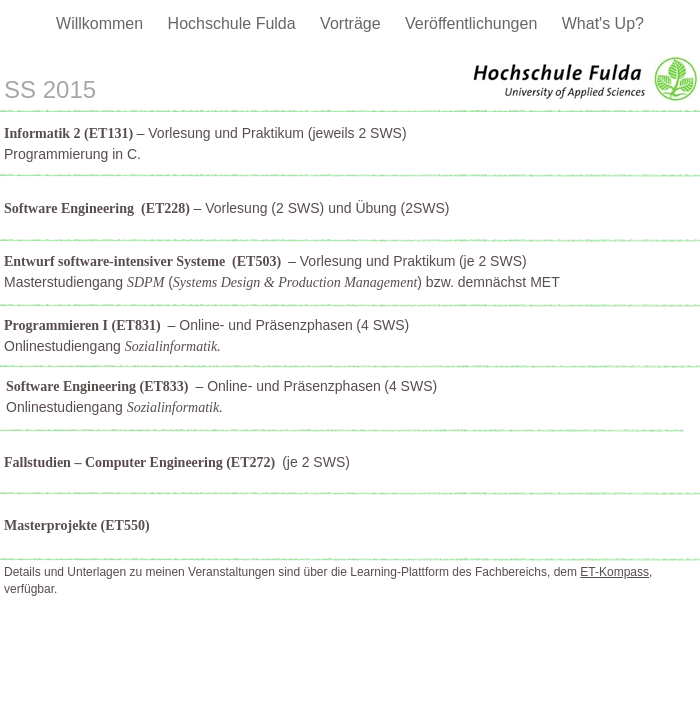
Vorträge (352, 23)
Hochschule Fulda (234, 23)
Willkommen (102, 23)
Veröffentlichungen (473, 23)
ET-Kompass (614, 572)
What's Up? (603, 23)
